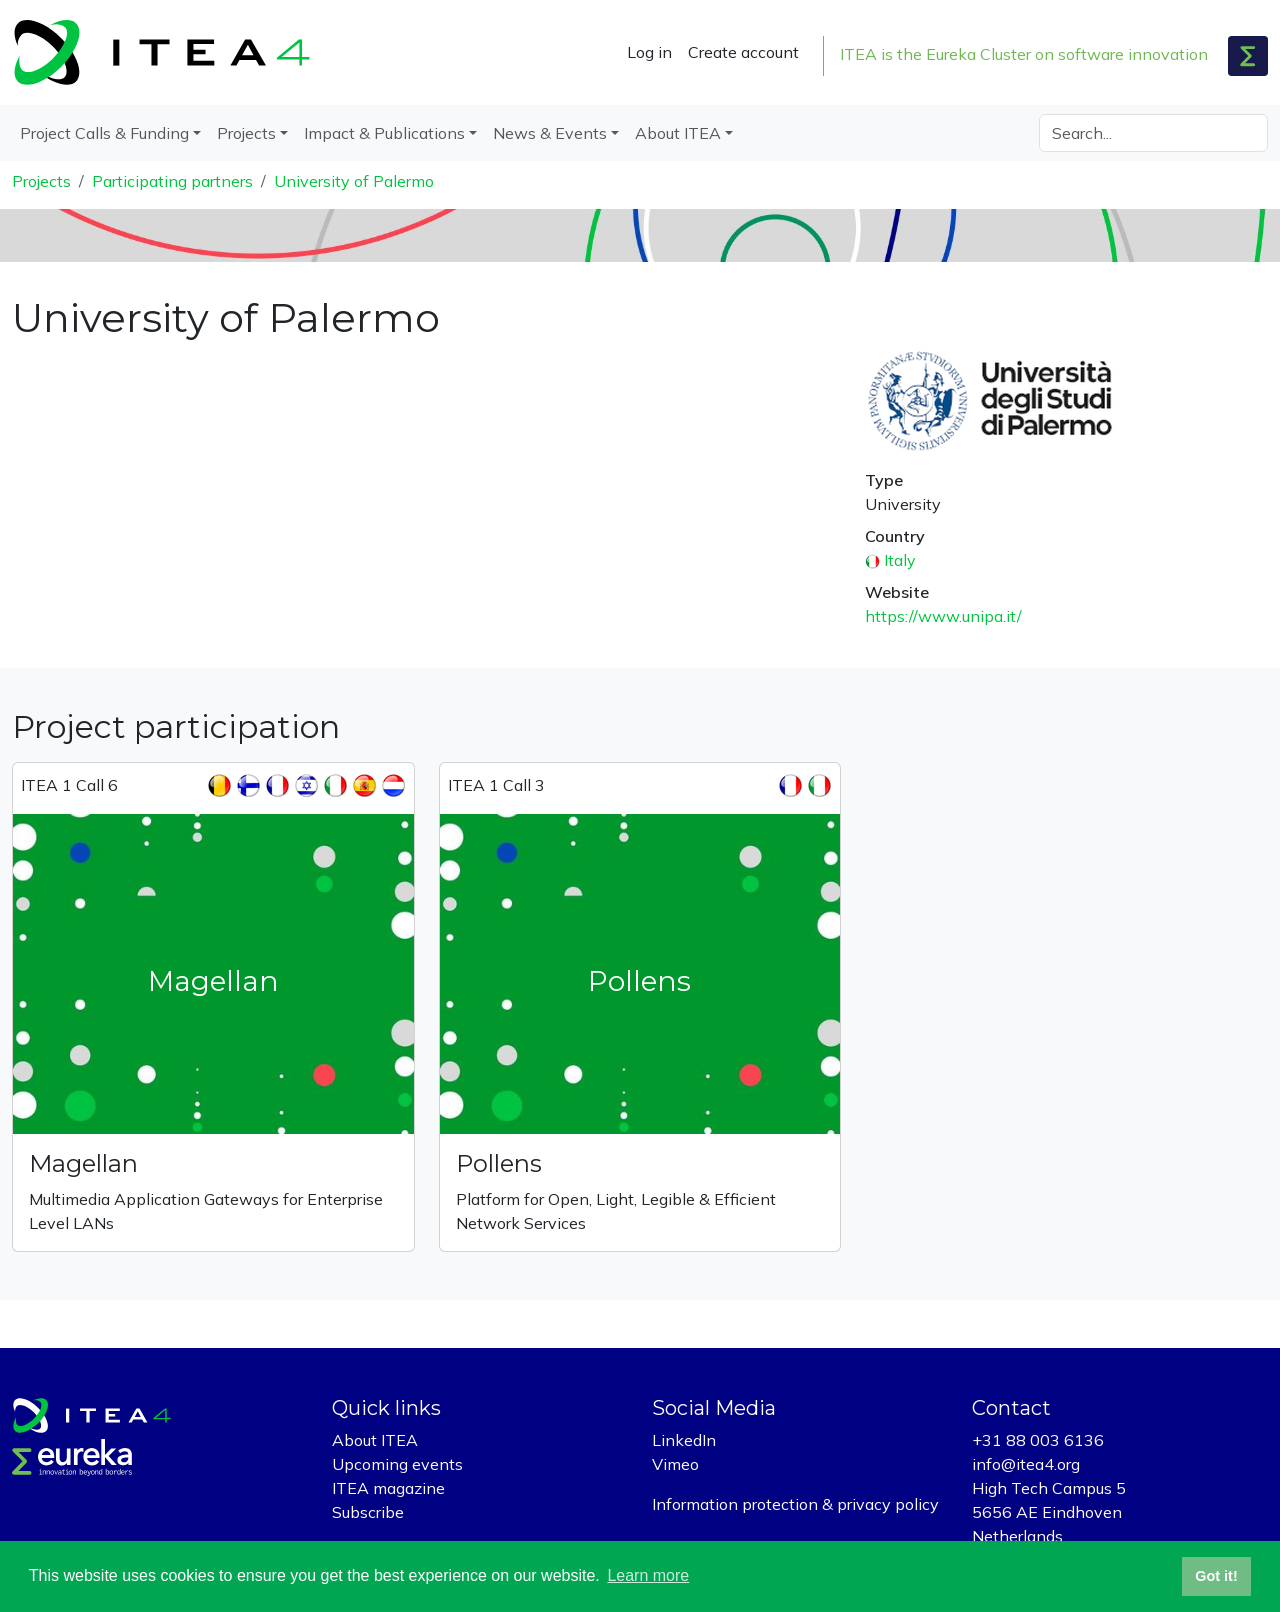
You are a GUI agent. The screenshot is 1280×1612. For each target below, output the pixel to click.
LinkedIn (684, 1440)
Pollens (499, 1163)
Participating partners (172, 181)
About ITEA (375, 1440)
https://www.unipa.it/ (943, 616)
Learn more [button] (648, 1575)
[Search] (1153, 133)
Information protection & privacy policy (795, 1504)
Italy (900, 560)
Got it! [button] (1216, 1576)
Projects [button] (246, 133)
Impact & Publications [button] (384, 133)
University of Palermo (354, 181)
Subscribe (368, 1512)
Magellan (83, 1163)
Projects (41, 181)
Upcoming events (397, 1464)
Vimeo (675, 1464)
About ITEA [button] (678, 133)
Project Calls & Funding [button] (104, 133)
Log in (649, 52)
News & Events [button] (550, 133)
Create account (743, 52)
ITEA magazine (388, 1488)
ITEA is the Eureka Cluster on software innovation (1024, 54)
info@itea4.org (1026, 1464)
